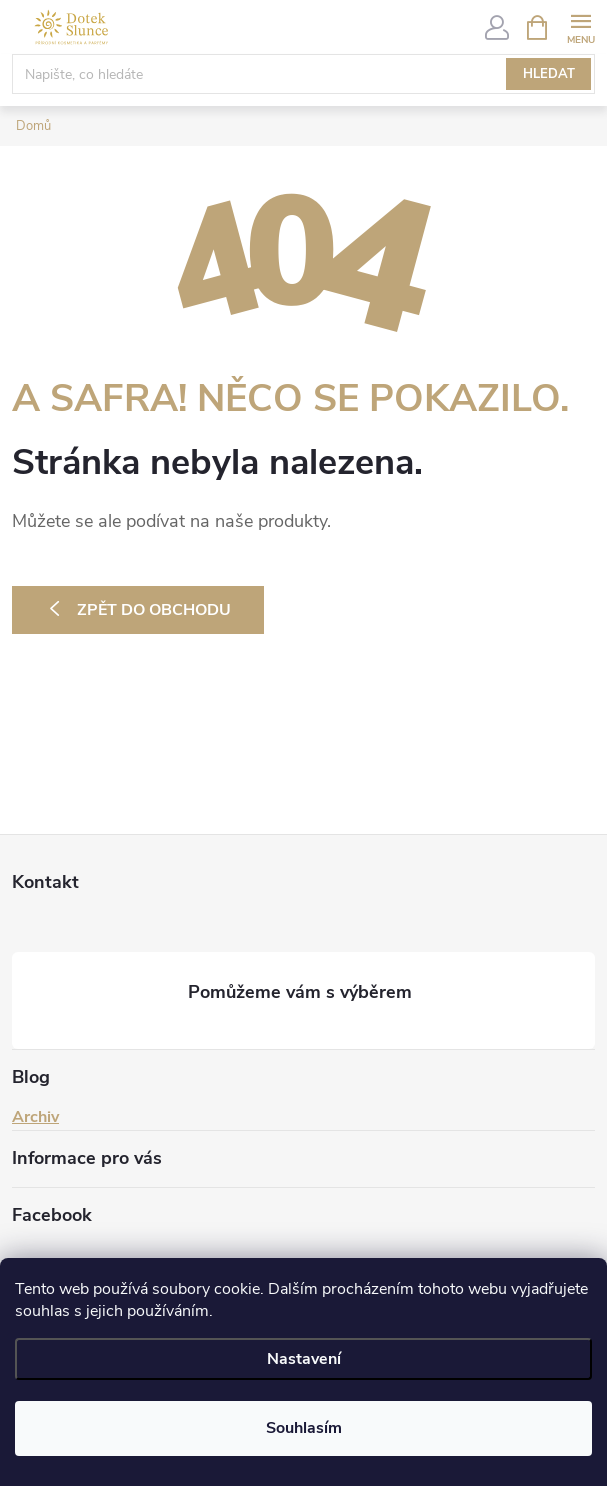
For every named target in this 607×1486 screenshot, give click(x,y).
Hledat (549, 74)
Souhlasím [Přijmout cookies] (304, 1428)
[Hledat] (303, 74)
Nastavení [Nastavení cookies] (304, 1359)
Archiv (35, 1117)
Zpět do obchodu (154, 610)
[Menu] (580, 26)
